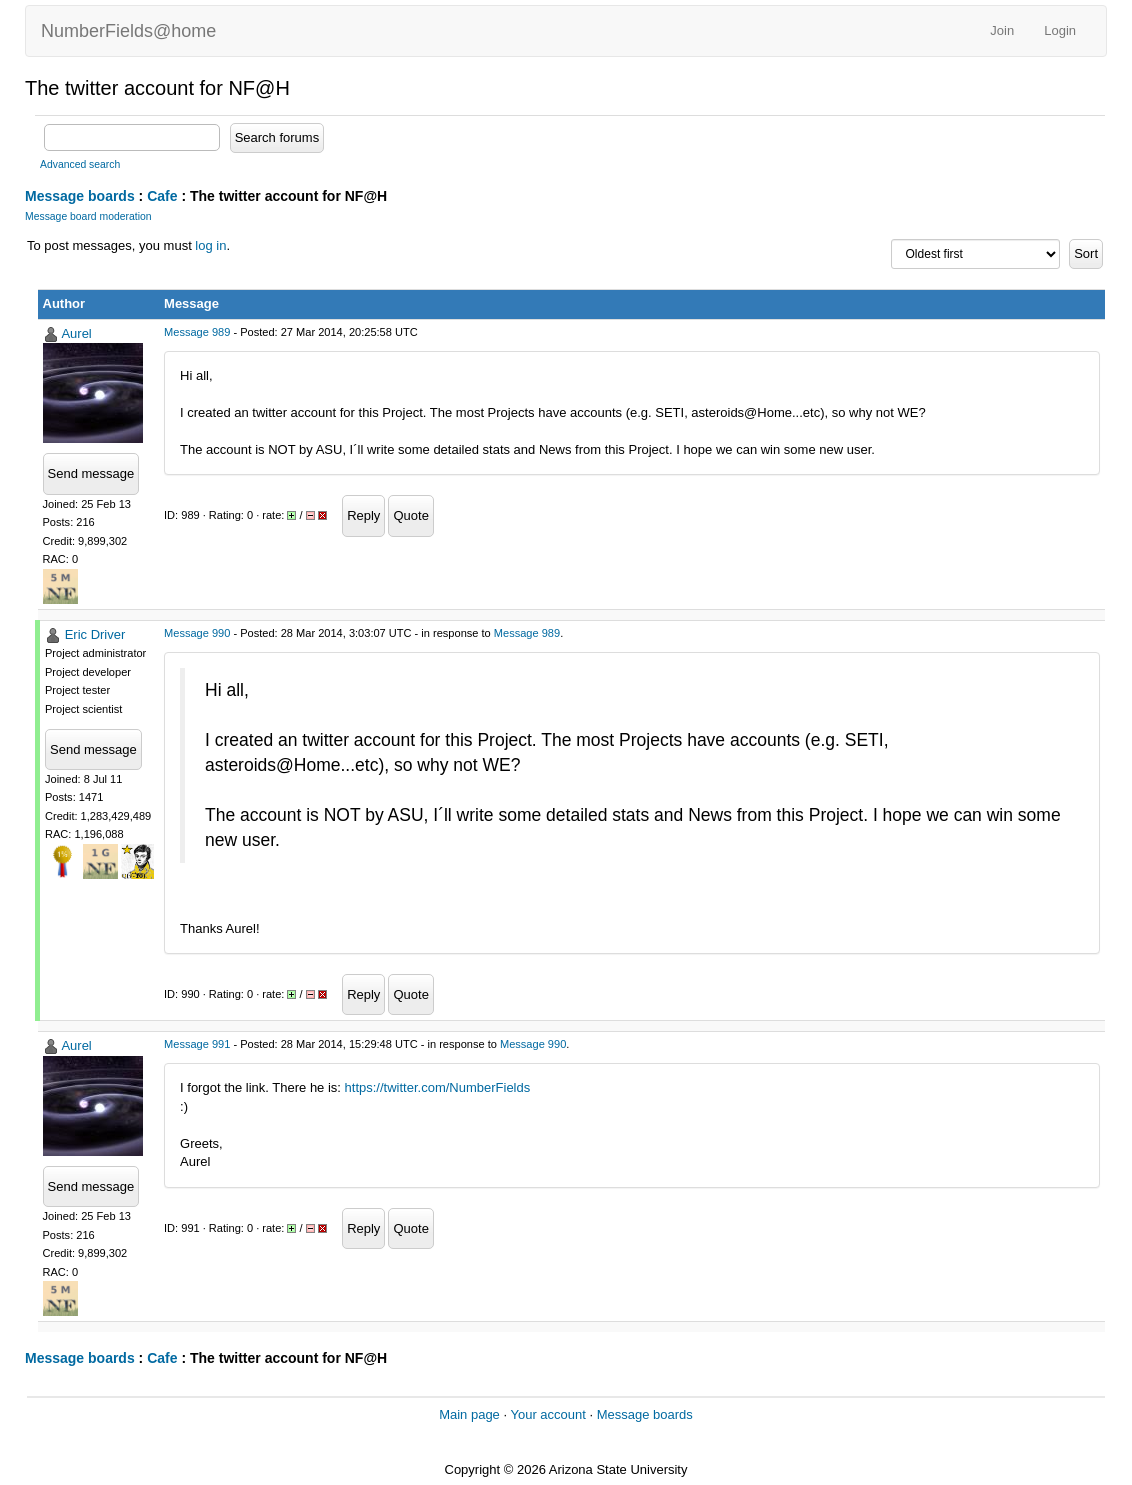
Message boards (80, 196)
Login (1060, 30)
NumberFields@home (128, 31)
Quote (410, 515)
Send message (91, 473)
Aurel (76, 333)
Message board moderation (88, 216)
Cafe (162, 196)
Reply (363, 515)
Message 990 (197, 633)
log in (210, 245)
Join (1002, 30)
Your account (547, 1414)
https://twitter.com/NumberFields (438, 1087)
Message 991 (197, 1044)
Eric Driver (95, 634)
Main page (469, 1414)
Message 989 (197, 332)
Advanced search (80, 164)
